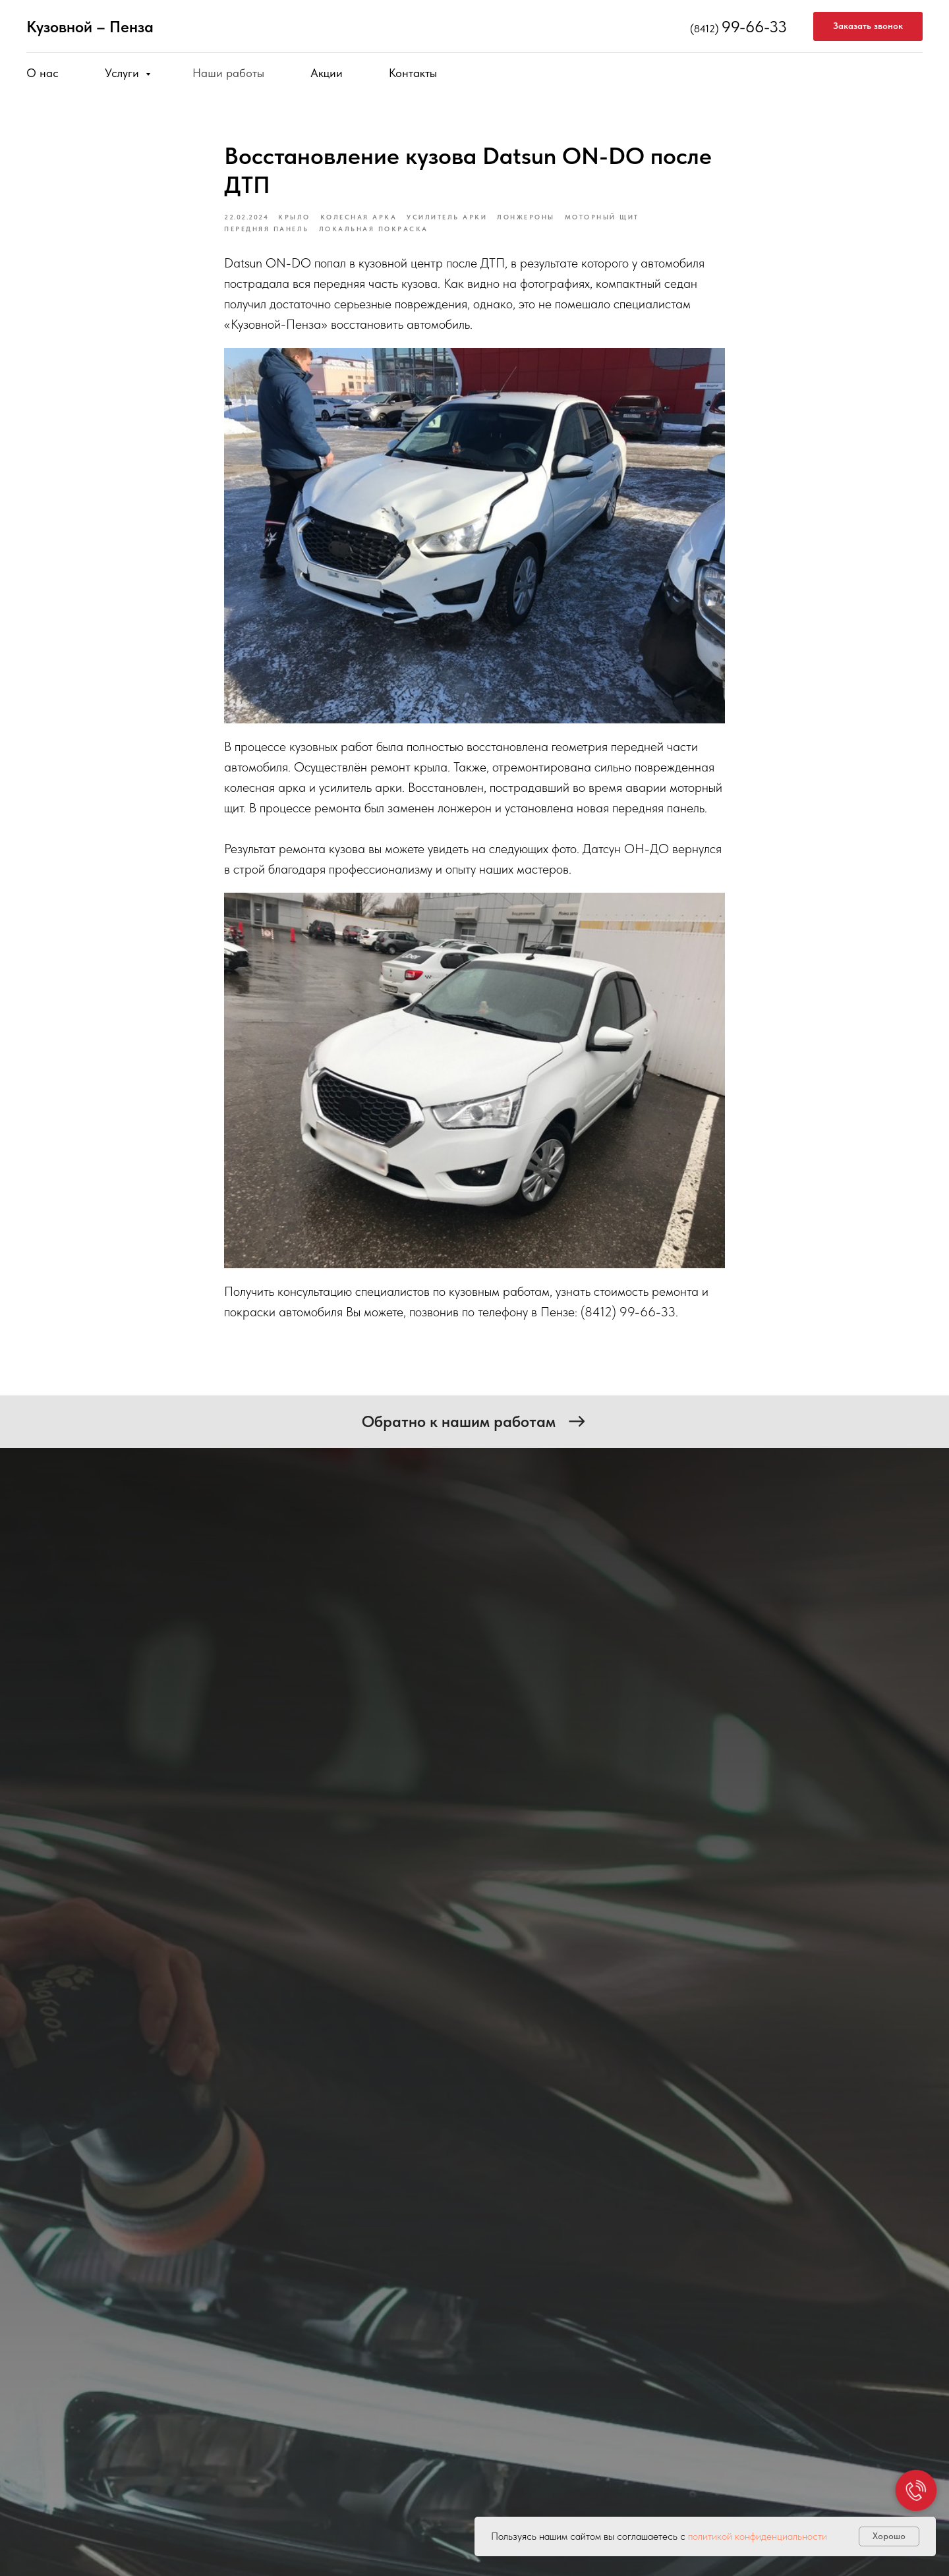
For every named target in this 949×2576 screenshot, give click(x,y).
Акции (326, 73)
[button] (868, 27)
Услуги (123, 73)
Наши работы (228, 73)
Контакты (413, 73)
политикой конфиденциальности (757, 2536)
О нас (42, 73)
